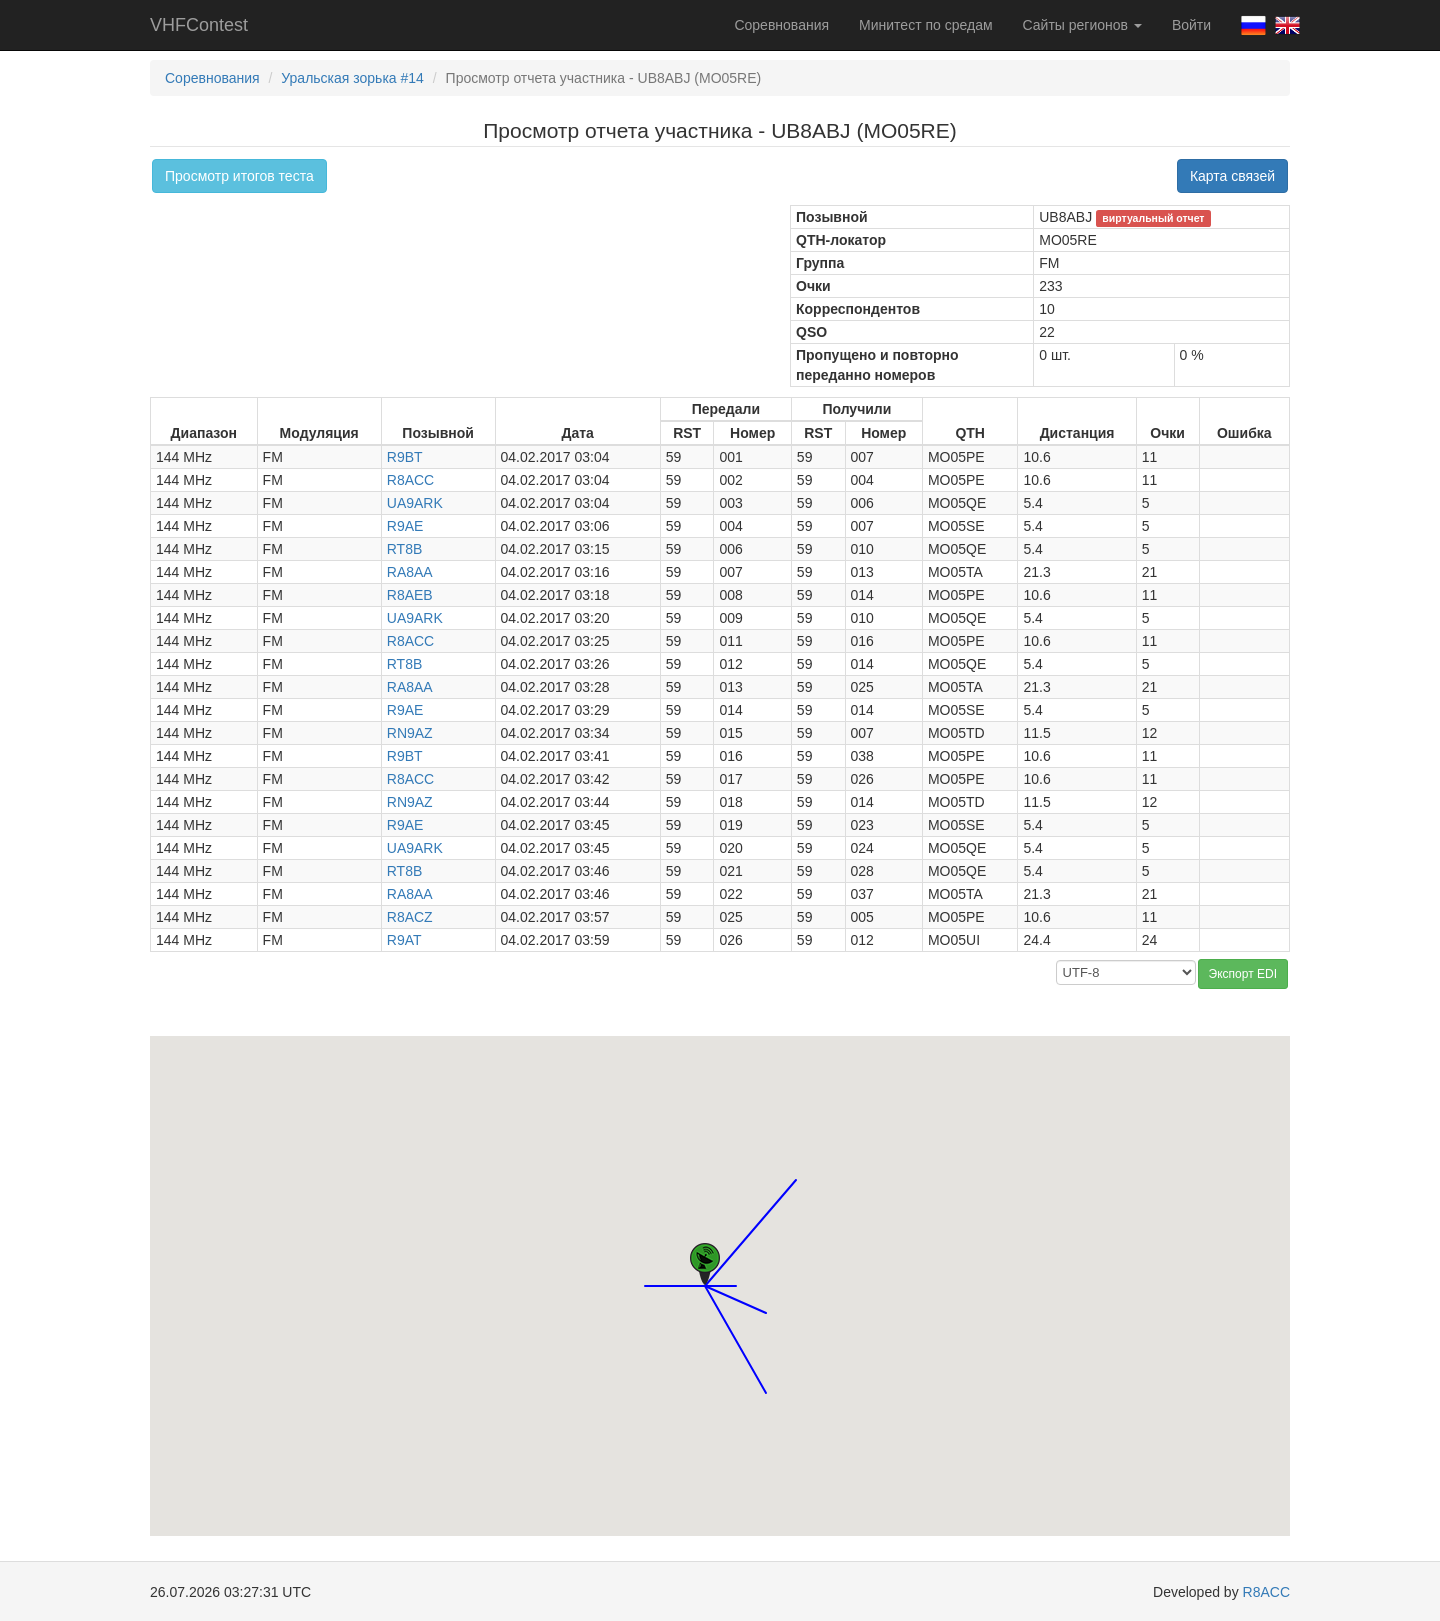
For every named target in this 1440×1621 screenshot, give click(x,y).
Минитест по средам (925, 25)
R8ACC (410, 480)
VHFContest (199, 25)
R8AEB (410, 595)
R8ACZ (410, 917)
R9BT (405, 457)
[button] (645, 1267)
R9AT (404, 940)
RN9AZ (410, 733)
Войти (1191, 25)
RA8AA (410, 572)
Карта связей (1232, 176)
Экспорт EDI (1243, 974)
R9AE (405, 526)
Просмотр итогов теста (239, 176)
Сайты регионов (1082, 25)
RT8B (405, 549)
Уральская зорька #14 (352, 78)
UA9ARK (415, 503)
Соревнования (781, 25)
